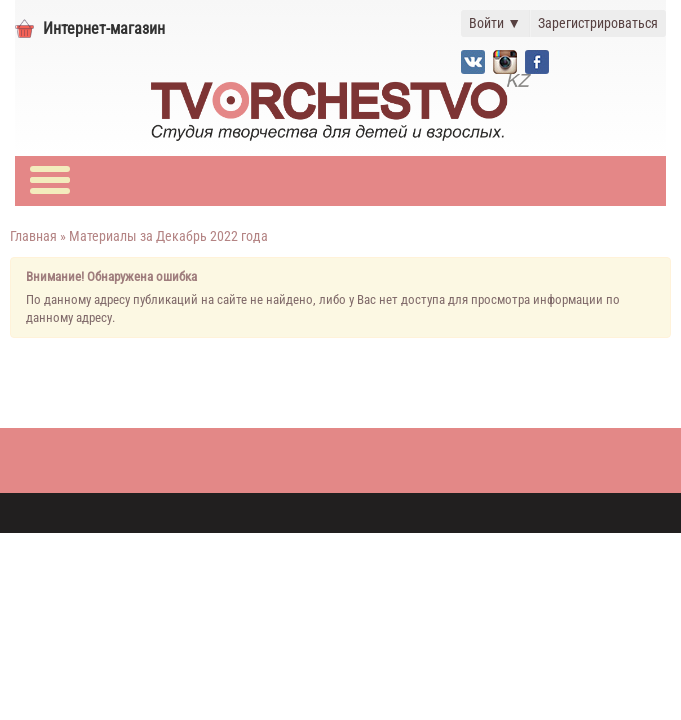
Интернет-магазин (104, 28)
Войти (495, 23)
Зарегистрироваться (598, 23)
